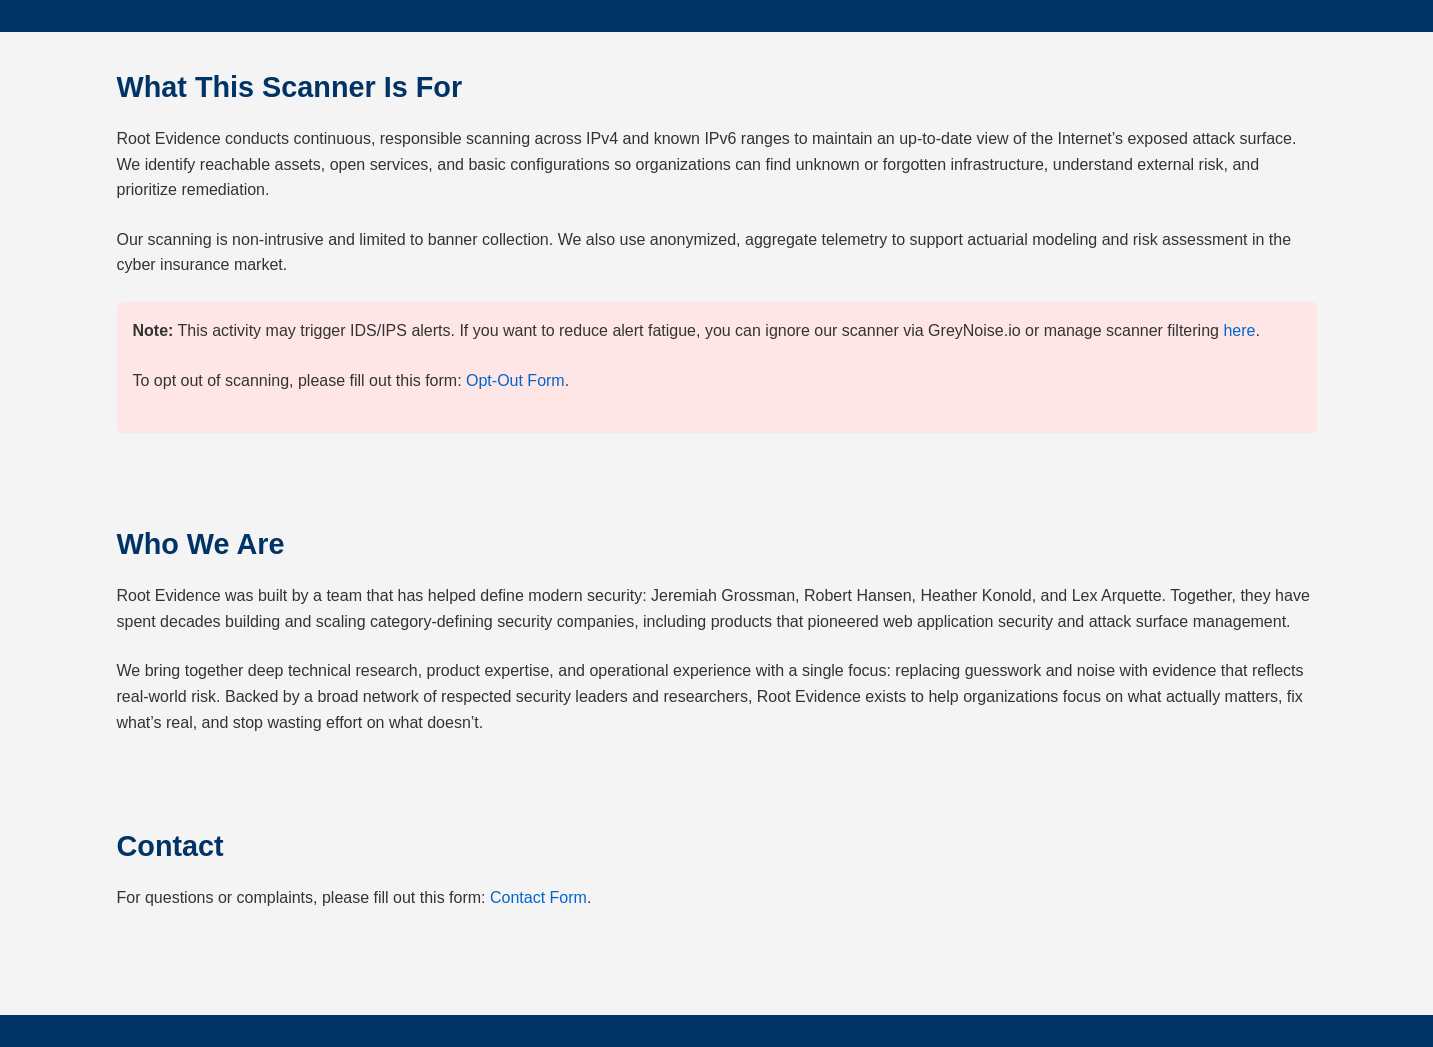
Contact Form (538, 897)
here (1239, 330)
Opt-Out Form (515, 380)
